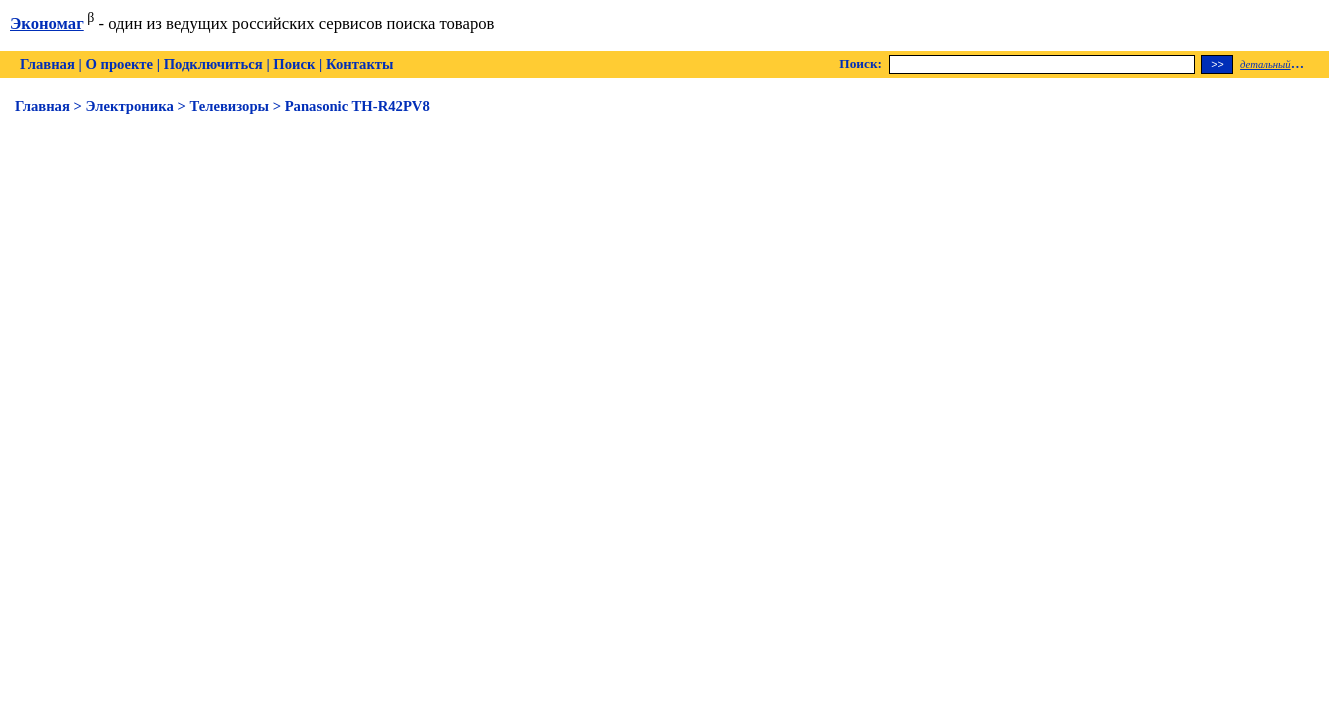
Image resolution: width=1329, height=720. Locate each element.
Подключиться (213, 64)
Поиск (294, 64)
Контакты (359, 64)
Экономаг (47, 23)
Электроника (130, 106)
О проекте (119, 64)
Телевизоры (229, 106)
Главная (47, 64)
